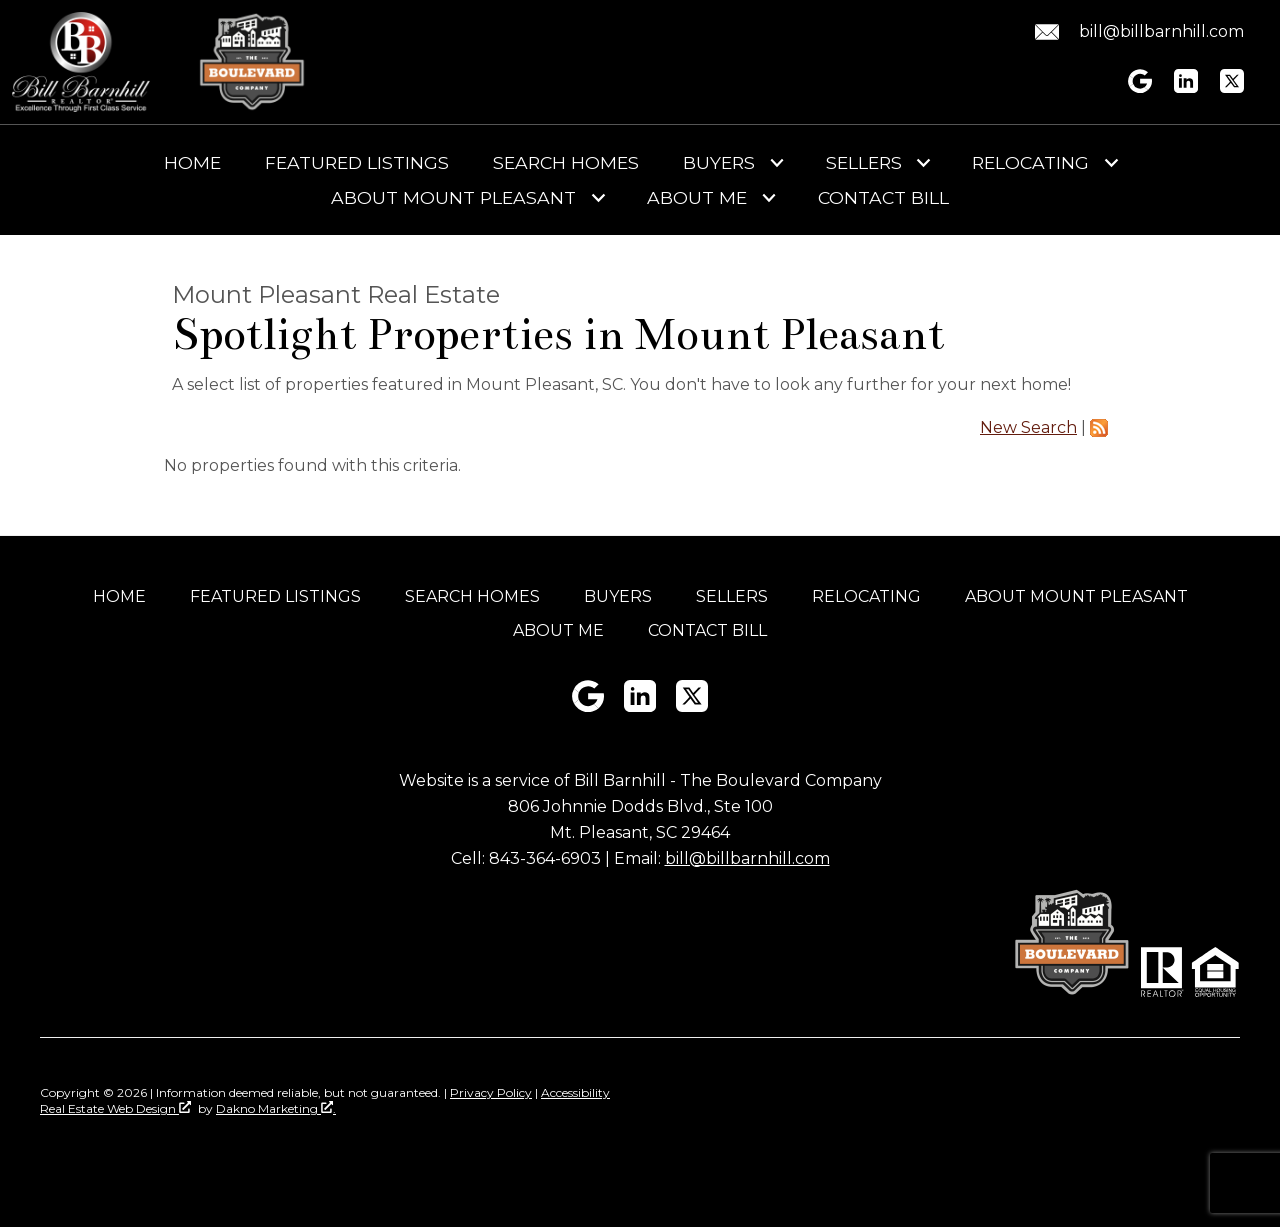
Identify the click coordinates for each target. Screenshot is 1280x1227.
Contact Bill (883, 198)
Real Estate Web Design (115, 1108)
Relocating (866, 596)
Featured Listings (357, 163)
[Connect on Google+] (1140, 87)
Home (192, 163)
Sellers (732, 596)
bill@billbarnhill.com (747, 858)
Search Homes (566, 163)
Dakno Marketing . (276, 1108)
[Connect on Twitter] (1232, 87)
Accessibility (575, 1092)
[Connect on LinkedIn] (1186, 87)
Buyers (618, 596)
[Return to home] (81, 62)
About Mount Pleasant (1076, 596)
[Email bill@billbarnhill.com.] (1136, 32)
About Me (558, 630)
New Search (1028, 427)
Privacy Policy (491, 1092)
